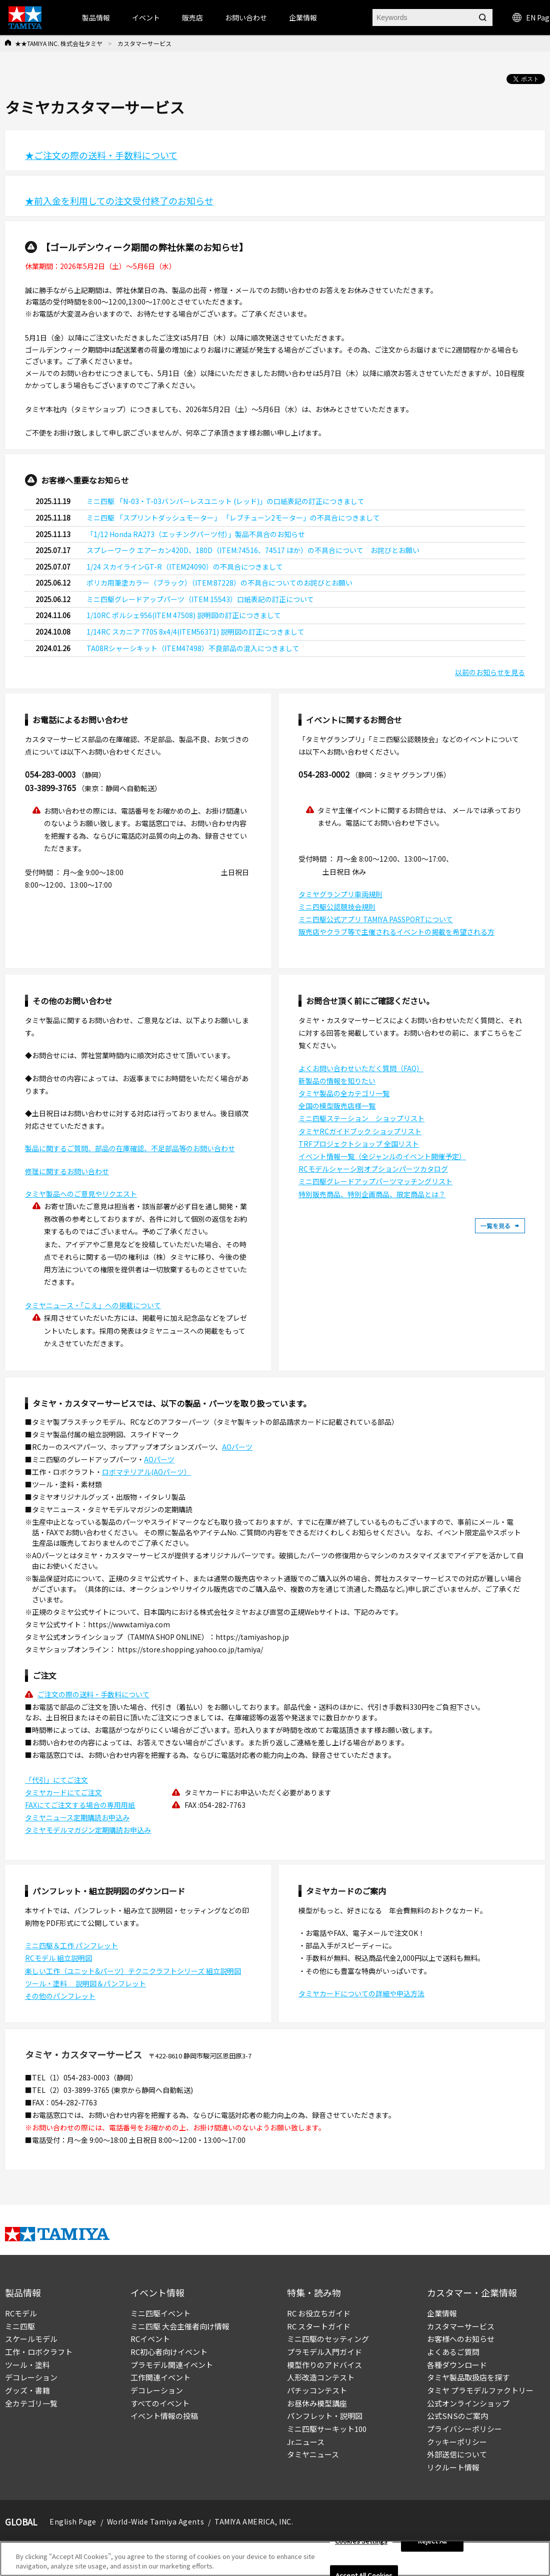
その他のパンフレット (60, 1996)
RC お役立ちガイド (318, 2313)
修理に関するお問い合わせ (67, 1171)
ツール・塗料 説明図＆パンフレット (85, 1983)
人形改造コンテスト (320, 2377)
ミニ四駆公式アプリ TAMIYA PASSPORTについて (375, 919)
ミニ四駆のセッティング (328, 2338)
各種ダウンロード (457, 2364)
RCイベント (150, 2338)
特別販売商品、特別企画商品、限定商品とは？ (372, 1194)
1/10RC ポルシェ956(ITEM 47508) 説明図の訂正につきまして (183, 615)
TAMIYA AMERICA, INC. (253, 2521)
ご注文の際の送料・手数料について (94, 1694)
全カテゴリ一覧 (31, 2403)
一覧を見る (500, 1225)
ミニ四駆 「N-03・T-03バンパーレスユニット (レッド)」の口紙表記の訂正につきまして (225, 501)
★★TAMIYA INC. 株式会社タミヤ (58, 43)
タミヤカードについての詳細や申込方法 (361, 1993)
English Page (73, 2521)
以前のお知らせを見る (490, 672)
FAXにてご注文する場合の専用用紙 (80, 1805)
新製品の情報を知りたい (337, 1081)
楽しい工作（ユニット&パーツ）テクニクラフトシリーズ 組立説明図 (133, 1971)
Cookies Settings (361, 2541)
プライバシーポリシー (464, 2428)
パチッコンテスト (317, 2390)
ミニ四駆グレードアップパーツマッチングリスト (375, 1181)
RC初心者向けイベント (169, 2351)
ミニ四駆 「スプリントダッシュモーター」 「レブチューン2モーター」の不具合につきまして (233, 518)
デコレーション (31, 2377)
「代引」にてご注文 (56, 1780)
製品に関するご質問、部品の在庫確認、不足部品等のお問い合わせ (130, 1148)
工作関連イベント (160, 2377)
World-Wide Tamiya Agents (155, 2521)
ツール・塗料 (27, 2364)
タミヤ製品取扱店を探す (468, 2377)
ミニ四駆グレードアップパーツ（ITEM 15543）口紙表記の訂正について (200, 599)
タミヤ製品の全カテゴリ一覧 (344, 1093)
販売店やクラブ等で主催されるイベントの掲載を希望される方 (396, 932)
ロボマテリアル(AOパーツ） (146, 1472)
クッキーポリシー (457, 2441)
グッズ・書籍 (27, 2390)
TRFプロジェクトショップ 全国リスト (358, 1144)
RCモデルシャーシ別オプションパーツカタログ (373, 1169)
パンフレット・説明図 (324, 2415)
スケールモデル (31, 2338)
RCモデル (21, 2313)
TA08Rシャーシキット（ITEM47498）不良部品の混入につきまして (193, 648)
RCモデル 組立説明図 (58, 1958)
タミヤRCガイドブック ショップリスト (360, 1131)
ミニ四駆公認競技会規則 (337, 907)
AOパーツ (237, 1447)
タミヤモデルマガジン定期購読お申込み (88, 1830)
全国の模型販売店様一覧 (337, 1106)
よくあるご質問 (453, 2351)
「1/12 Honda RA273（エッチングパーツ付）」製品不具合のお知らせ (195, 534)
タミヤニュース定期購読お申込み (77, 1817)
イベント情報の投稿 (164, 2415)
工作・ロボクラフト (38, 2351)
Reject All (432, 2541)
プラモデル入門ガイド (324, 2351)
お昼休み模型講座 (317, 2403)
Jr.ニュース (305, 2441)
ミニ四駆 (20, 2326)
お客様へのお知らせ (460, 2338)
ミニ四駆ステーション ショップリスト (361, 1118)
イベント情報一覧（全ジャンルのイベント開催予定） (382, 1156)
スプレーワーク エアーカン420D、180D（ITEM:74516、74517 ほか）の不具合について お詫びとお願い (253, 550)
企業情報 (442, 2313)
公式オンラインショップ (468, 2403)
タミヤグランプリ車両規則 (340, 894)
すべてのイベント (160, 2403)
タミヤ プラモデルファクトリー (480, 2390)
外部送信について (457, 2454)
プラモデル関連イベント (171, 2364)
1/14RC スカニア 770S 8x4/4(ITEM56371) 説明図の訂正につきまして (195, 632)
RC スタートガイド (318, 2326)
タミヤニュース (313, 2454)
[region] (275, 2558)
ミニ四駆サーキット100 (326, 2428)
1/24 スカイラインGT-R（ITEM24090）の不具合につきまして (184, 567)
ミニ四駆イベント (160, 2313)
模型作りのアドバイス (324, 2364)
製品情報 (96, 18)
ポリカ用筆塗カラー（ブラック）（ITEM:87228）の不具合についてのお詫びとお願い (219, 583)
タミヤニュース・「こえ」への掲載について (93, 1305)
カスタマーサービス (460, 2326)
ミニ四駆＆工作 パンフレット (71, 1945)
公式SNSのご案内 (457, 2415)
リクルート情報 (453, 2467)
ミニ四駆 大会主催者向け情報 (180, 2326)
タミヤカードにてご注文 (63, 1792)
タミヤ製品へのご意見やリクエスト (81, 1194)
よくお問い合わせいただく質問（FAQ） (361, 1068)
